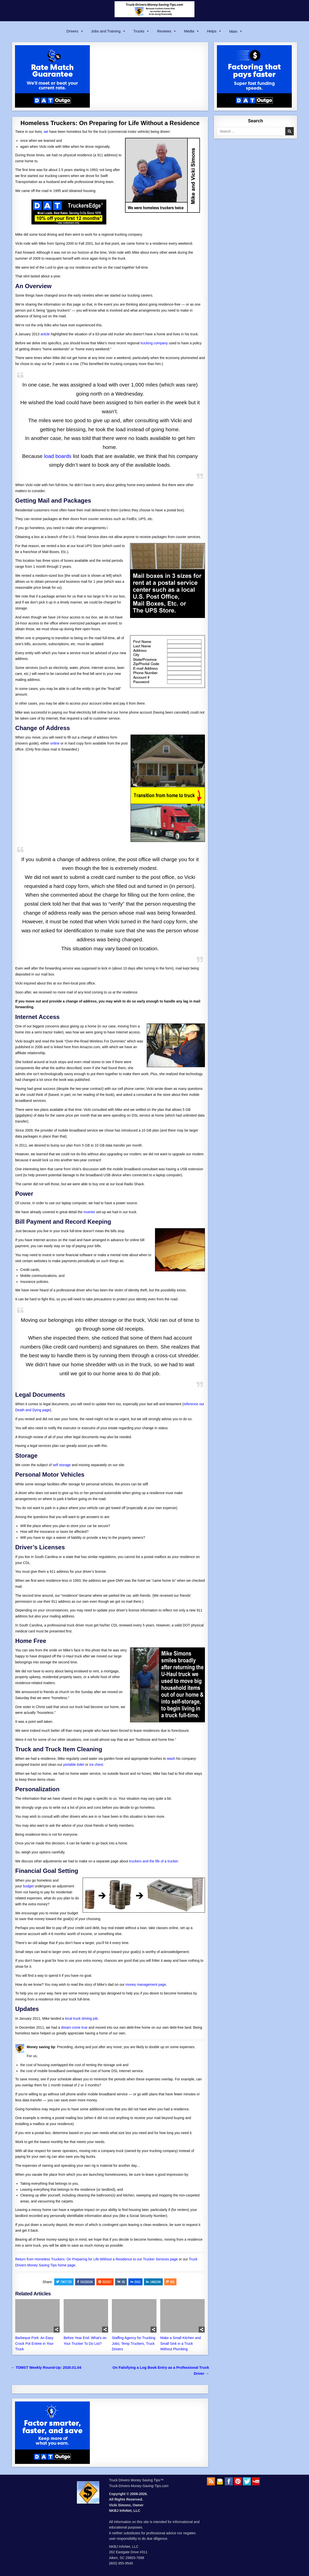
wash (171, 1759)
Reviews (166, 31)
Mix (170, 2282)
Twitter (64, 2282)
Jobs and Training (108, 31)
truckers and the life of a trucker (153, 1861)
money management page (146, 1984)
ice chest (96, 1765)
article (45, 334)
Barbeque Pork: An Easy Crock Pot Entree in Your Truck (34, 2343)
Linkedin (153, 2282)
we (46, 132)
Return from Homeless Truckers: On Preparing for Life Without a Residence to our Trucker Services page (96, 2259)
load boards (57, 456)
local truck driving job (81, 2018)
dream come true (74, 2027)
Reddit (105, 2282)
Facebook (85, 2282)
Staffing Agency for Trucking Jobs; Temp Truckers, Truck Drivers (133, 2343)
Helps (214, 31)
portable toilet (73, 1765)
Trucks (141, 31)
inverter (89, 1212)
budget (28, 1886)
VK (121, 2282)
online (54, 743)
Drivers (75, 31)
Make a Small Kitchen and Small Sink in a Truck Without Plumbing (180, 2343)
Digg (135, 2282)
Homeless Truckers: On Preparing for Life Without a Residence (109, 123)
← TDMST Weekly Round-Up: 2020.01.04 (46, 2368)
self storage (62, 1465)
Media (191, 31)
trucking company (154, 343)
